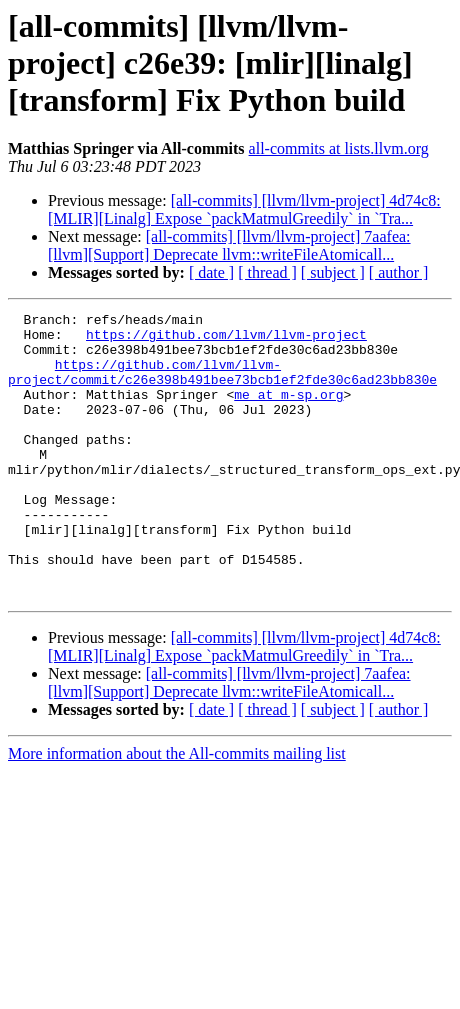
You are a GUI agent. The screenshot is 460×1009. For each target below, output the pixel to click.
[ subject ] (333, 272)
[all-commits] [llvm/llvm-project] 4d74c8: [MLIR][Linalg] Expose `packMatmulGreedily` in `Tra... (244, 209)
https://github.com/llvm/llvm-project (226, 340)
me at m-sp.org (288, 412)
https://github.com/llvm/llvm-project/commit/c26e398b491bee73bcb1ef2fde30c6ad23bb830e (222, 385)
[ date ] (211, 272)
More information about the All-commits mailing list (177, 810)
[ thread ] (267, 272)
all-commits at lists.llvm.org (339, 148)
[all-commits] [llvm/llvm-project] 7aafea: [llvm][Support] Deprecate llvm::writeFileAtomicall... (229, 245)
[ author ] (399, 272)
